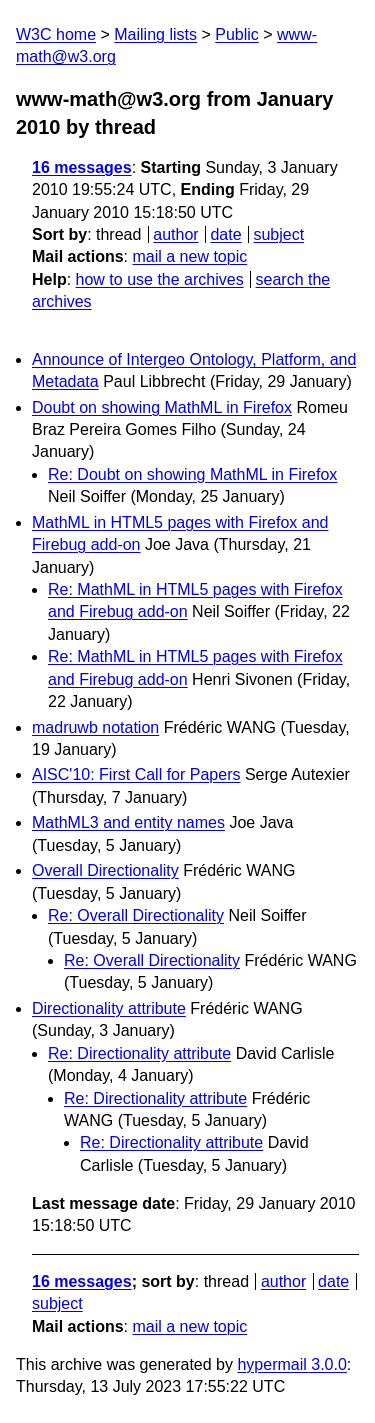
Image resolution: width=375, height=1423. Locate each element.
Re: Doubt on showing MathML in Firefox (192, 474)
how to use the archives (160, 279)
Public (237, 34)
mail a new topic (189, 256)
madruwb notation (95, 727)
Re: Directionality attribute (139, 1053)
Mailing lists (155, 34)
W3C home (56, 34)
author (175, 234)
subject (278, 234)
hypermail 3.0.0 (291, 1364)
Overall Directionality (105, 870)
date (225, 234)
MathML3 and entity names (128, 822)
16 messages (82, 167)
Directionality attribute (109, 1008)
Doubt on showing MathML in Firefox (162, 407)
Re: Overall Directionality (136, 915)
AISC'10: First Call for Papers (136, 774)
